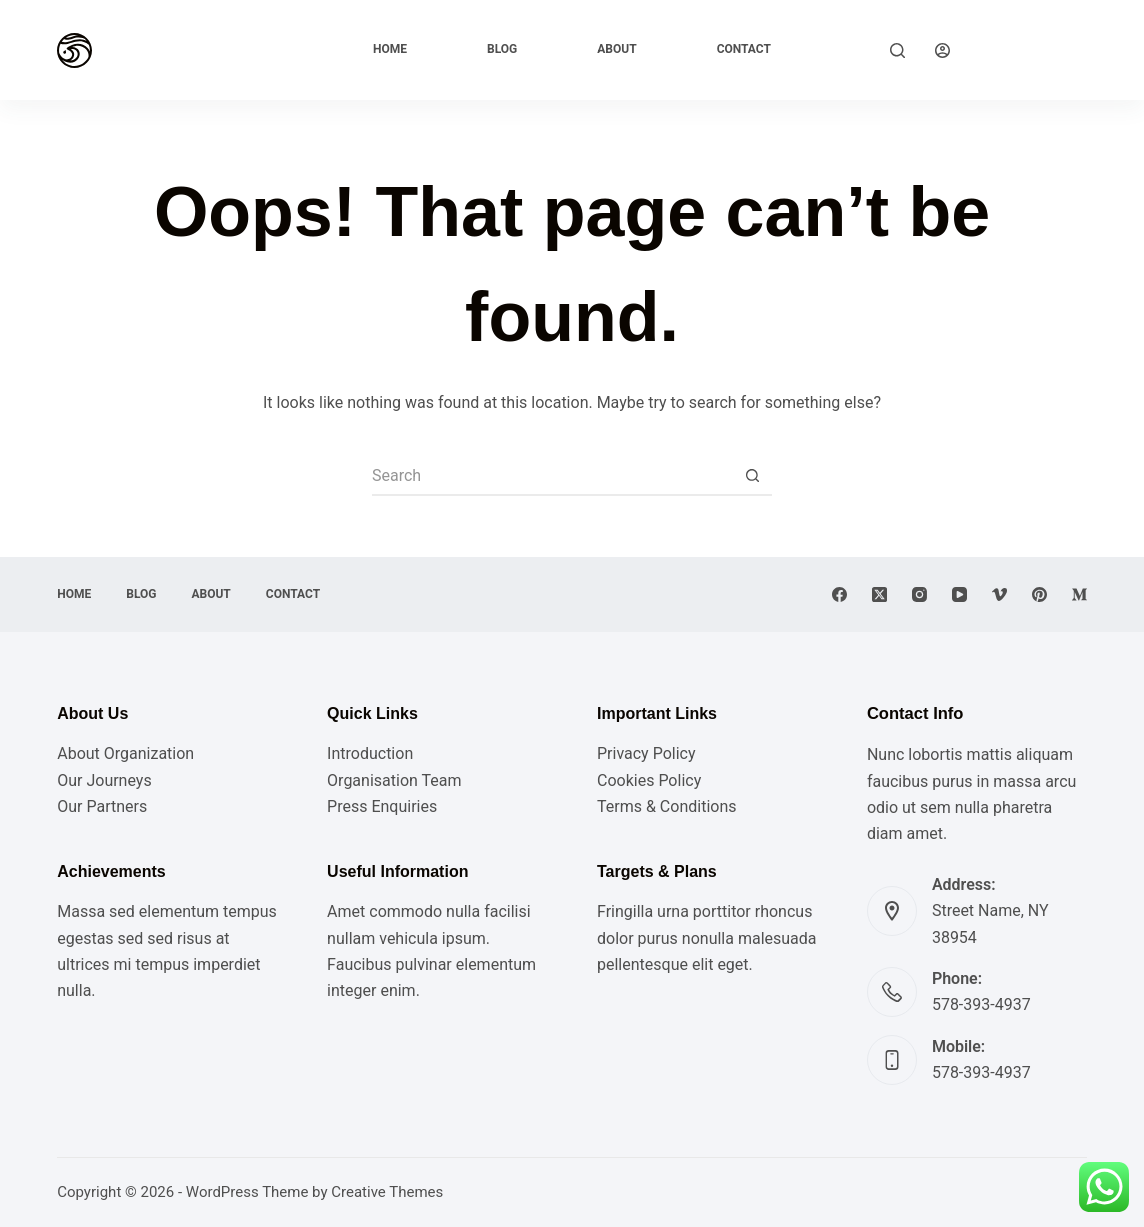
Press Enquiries (382, 806)
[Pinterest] (1039, 594)
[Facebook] (839, 594)
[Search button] (752, 476)
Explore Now (1033, 49)
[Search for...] (552, 476)
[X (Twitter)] (879, 594)
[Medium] (1079, 594)
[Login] (942, 50)
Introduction (370, 753)
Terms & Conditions (667, 806)
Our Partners (102, 806)
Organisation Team (394, 780)
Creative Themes (387, 1192)
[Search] (897, 50)
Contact (744, 49)
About (616, 49)
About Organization (125, 753)
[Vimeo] (999, 594)
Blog (502, 49)
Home (390, 49)
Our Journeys (104, 780)
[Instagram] (919, 594)
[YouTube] (959, 594)
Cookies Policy (649, 780)
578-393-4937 (981, 1004)
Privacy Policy (646, 753)
